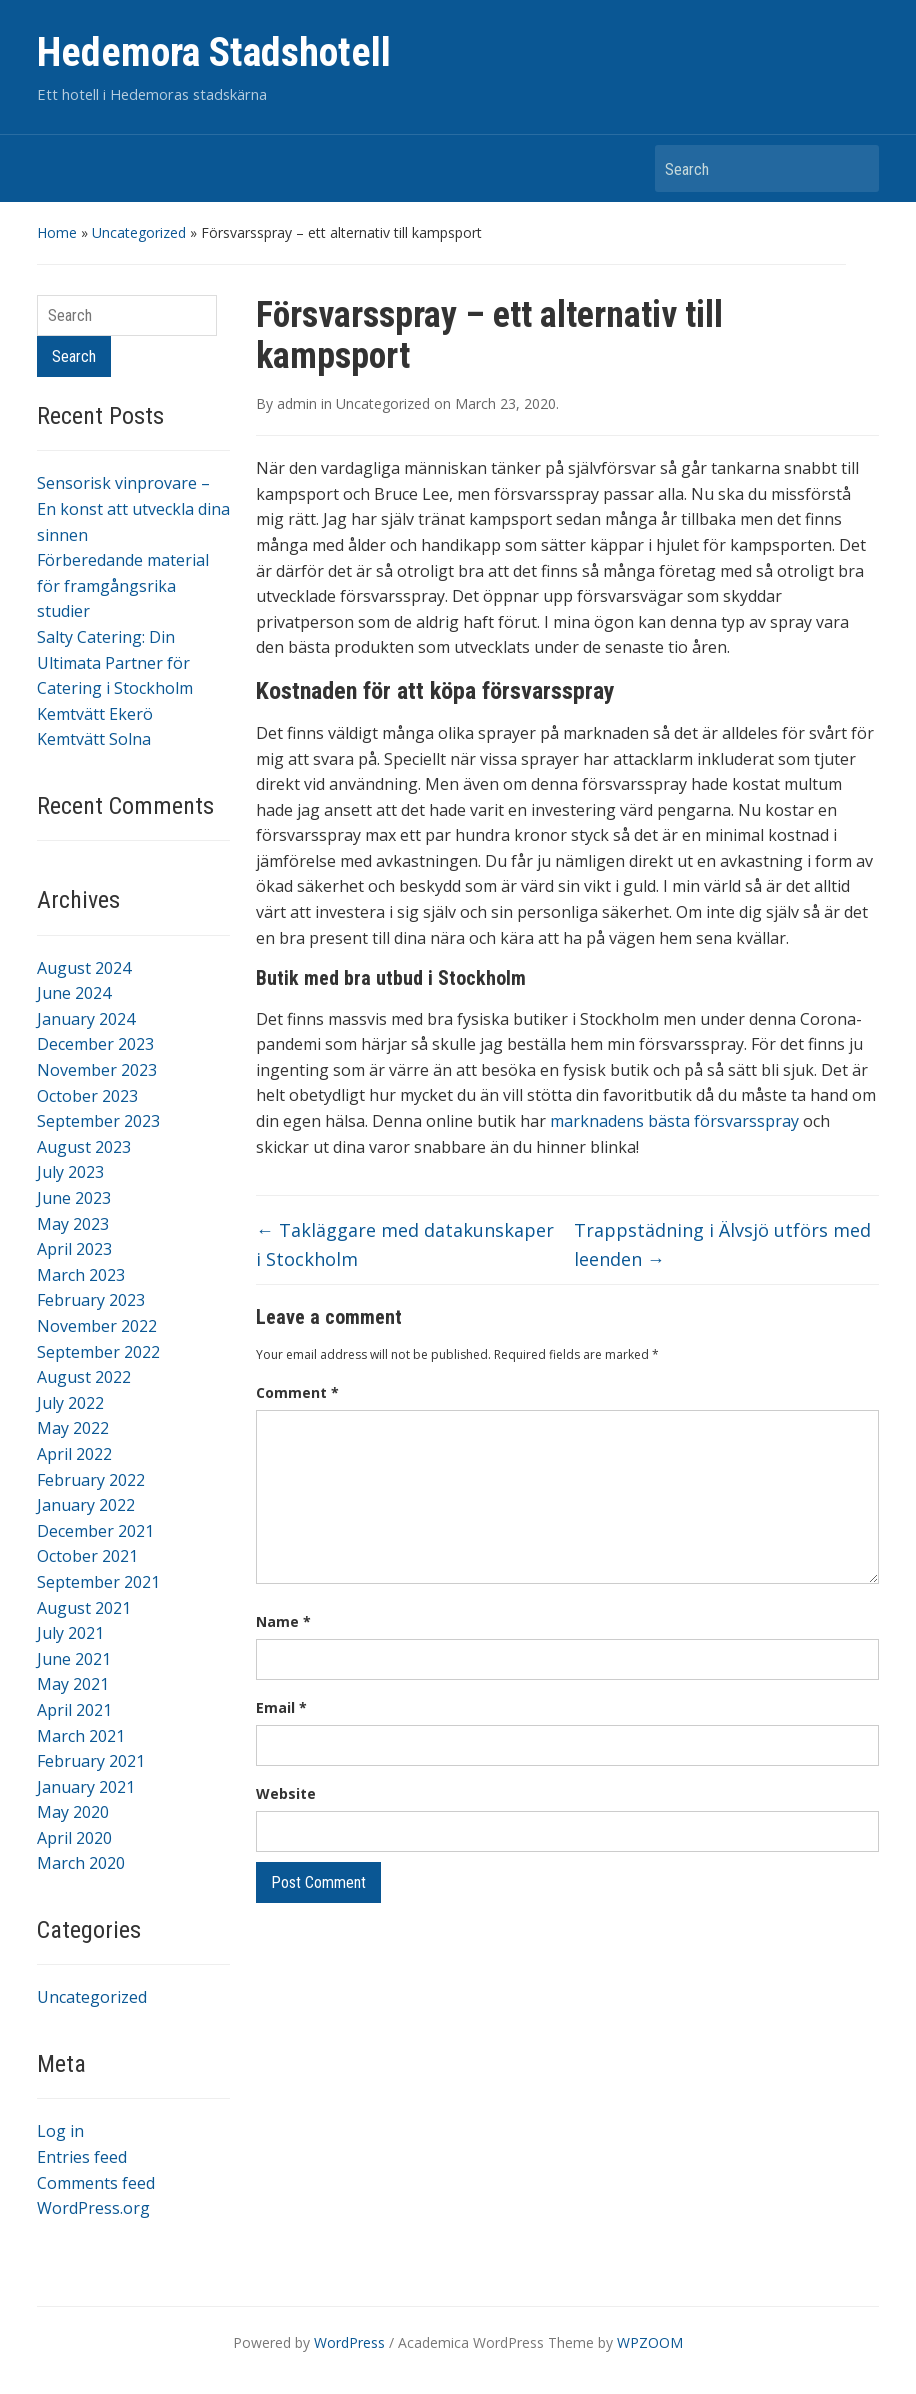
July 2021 (70, 1633)
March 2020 (81, 1863)
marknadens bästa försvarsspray (674, 1121)
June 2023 (74, 1198)
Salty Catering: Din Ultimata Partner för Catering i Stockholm (115, 662)
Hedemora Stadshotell (214, 52)
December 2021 (95, 1531)
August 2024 (84, 968)
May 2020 (73, 1812)
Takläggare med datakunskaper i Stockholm (405, 1244)
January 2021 (86, 1787)
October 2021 (87, 1556)
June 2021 (74, 1659)
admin (297, 403)
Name (283, 1621)
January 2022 (86, 1505)
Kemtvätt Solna (94, 739)
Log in (60, 2131)
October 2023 (87, 1096)
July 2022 (70, 1403)
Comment (297, 1392)
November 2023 (97, 1070)
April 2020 (74, 1838)
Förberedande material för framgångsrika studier (123, 585)
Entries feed (82, 2157)
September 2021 (98, 1582)
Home (57, 232)
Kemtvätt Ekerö (95, 714)
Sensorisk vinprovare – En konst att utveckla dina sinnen (133, 508)
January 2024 (86, 1019)
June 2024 (74, 993)
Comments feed (96, 2183)
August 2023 (84, 1147)
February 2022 (91, 1480)
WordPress (349, 2342)
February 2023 (91, 1300)
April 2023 (74, 1249)
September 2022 (98, 1352)
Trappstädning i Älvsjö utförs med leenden (722, 1244)
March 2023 (81, 1275)
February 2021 (91, 1761)
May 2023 (73, 1224)
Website (286, 1793)
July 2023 (70, 1172)
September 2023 (98, 1121)
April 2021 (74, 1710)
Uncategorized (139, 232)
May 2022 (73, 1428)
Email (281, 1707)
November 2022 (97, 1326)
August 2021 (84, 1608)
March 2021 (81, 1736)
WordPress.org (93, 2208)
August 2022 (84, 1377)
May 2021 (73, 1684)
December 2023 (95, 1044)
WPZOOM (650, 2342)
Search (854, 168)
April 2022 (74, 1454)
